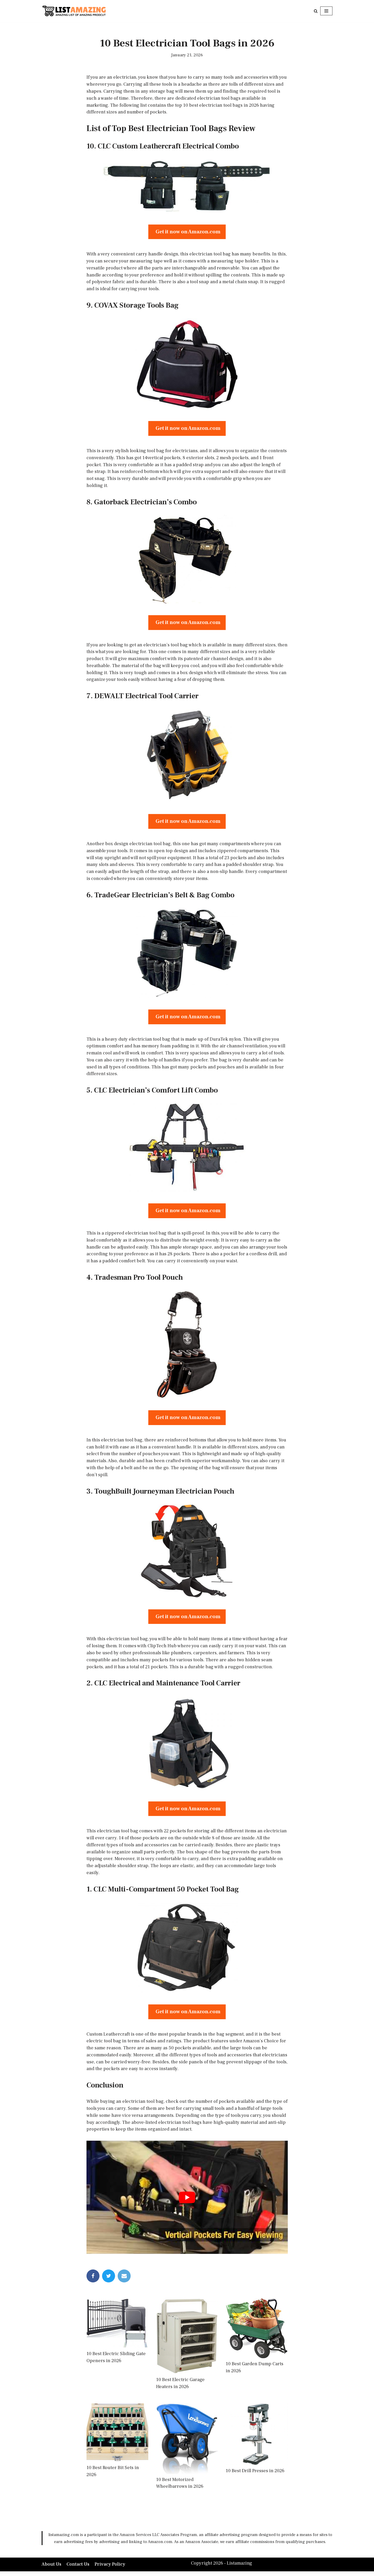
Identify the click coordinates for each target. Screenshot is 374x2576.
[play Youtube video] (187, 2202)
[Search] (316, 11)
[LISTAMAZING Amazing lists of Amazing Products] (74, 11)
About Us (51, 2569)
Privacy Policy (110, 2569)
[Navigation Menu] (326, 10)
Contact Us (77, 2569)
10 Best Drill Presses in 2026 (255, 2476)
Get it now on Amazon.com (187, 232)
